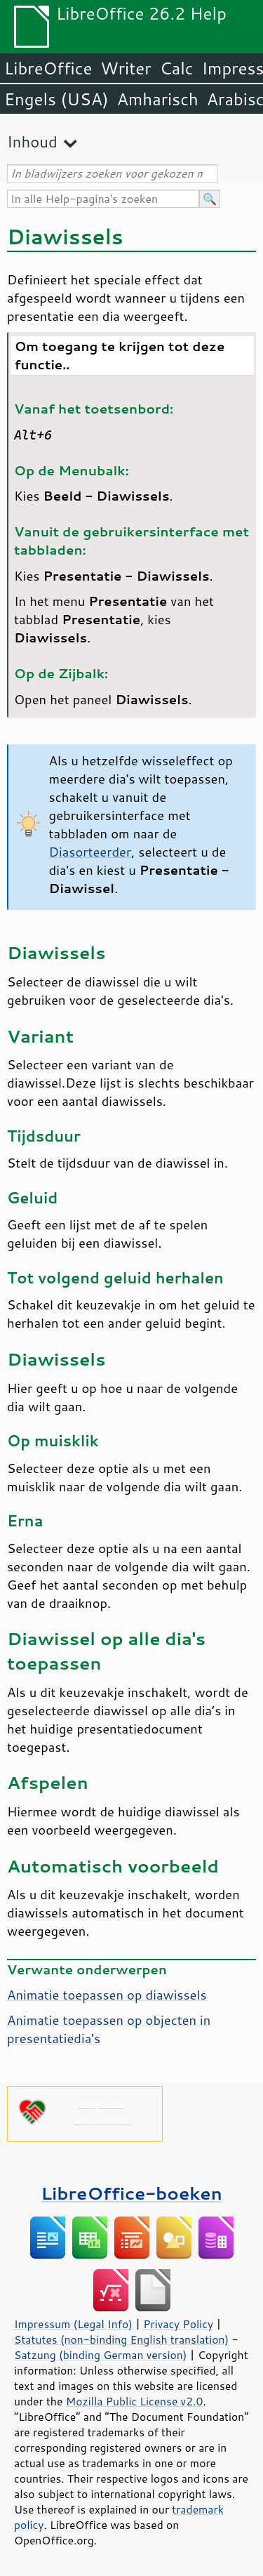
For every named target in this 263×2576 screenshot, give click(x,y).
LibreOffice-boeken (131, 2193)
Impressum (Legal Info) (73, 2324)
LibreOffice (48, 68)
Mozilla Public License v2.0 (134, 2401)
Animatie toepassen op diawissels (107, 1995)
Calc (177, 68)
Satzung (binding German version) (100, 2355)
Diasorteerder (90, 852)
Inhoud (32, 141)
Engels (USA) (56, 99)
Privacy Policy (178, 2324)
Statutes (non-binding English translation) (121, 2339)
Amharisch (157, 99)
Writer (125, 68)
